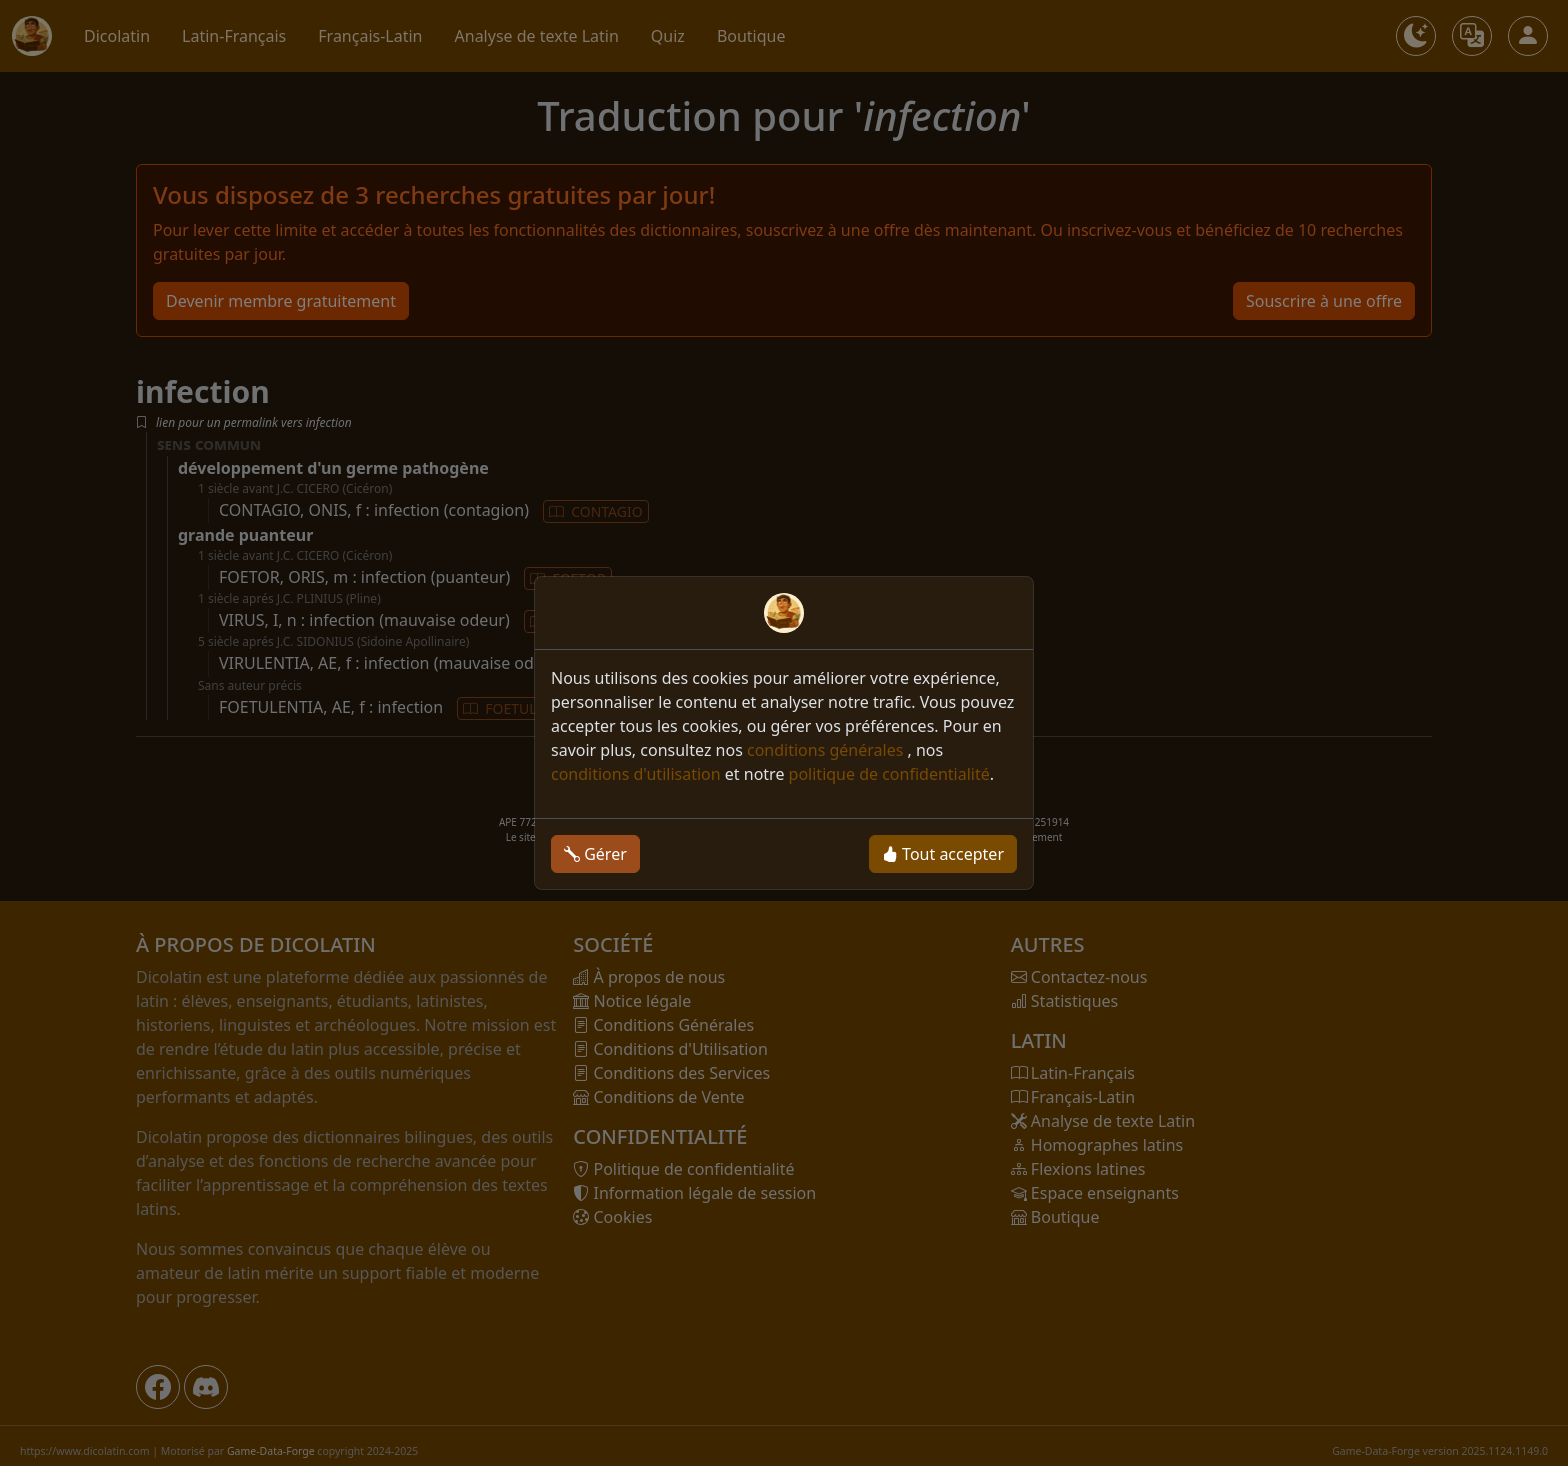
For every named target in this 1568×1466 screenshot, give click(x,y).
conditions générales (827, 750)
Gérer (595, 854)
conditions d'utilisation (636, 774)
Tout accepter (943, 854)
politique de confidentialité (889, 774)
